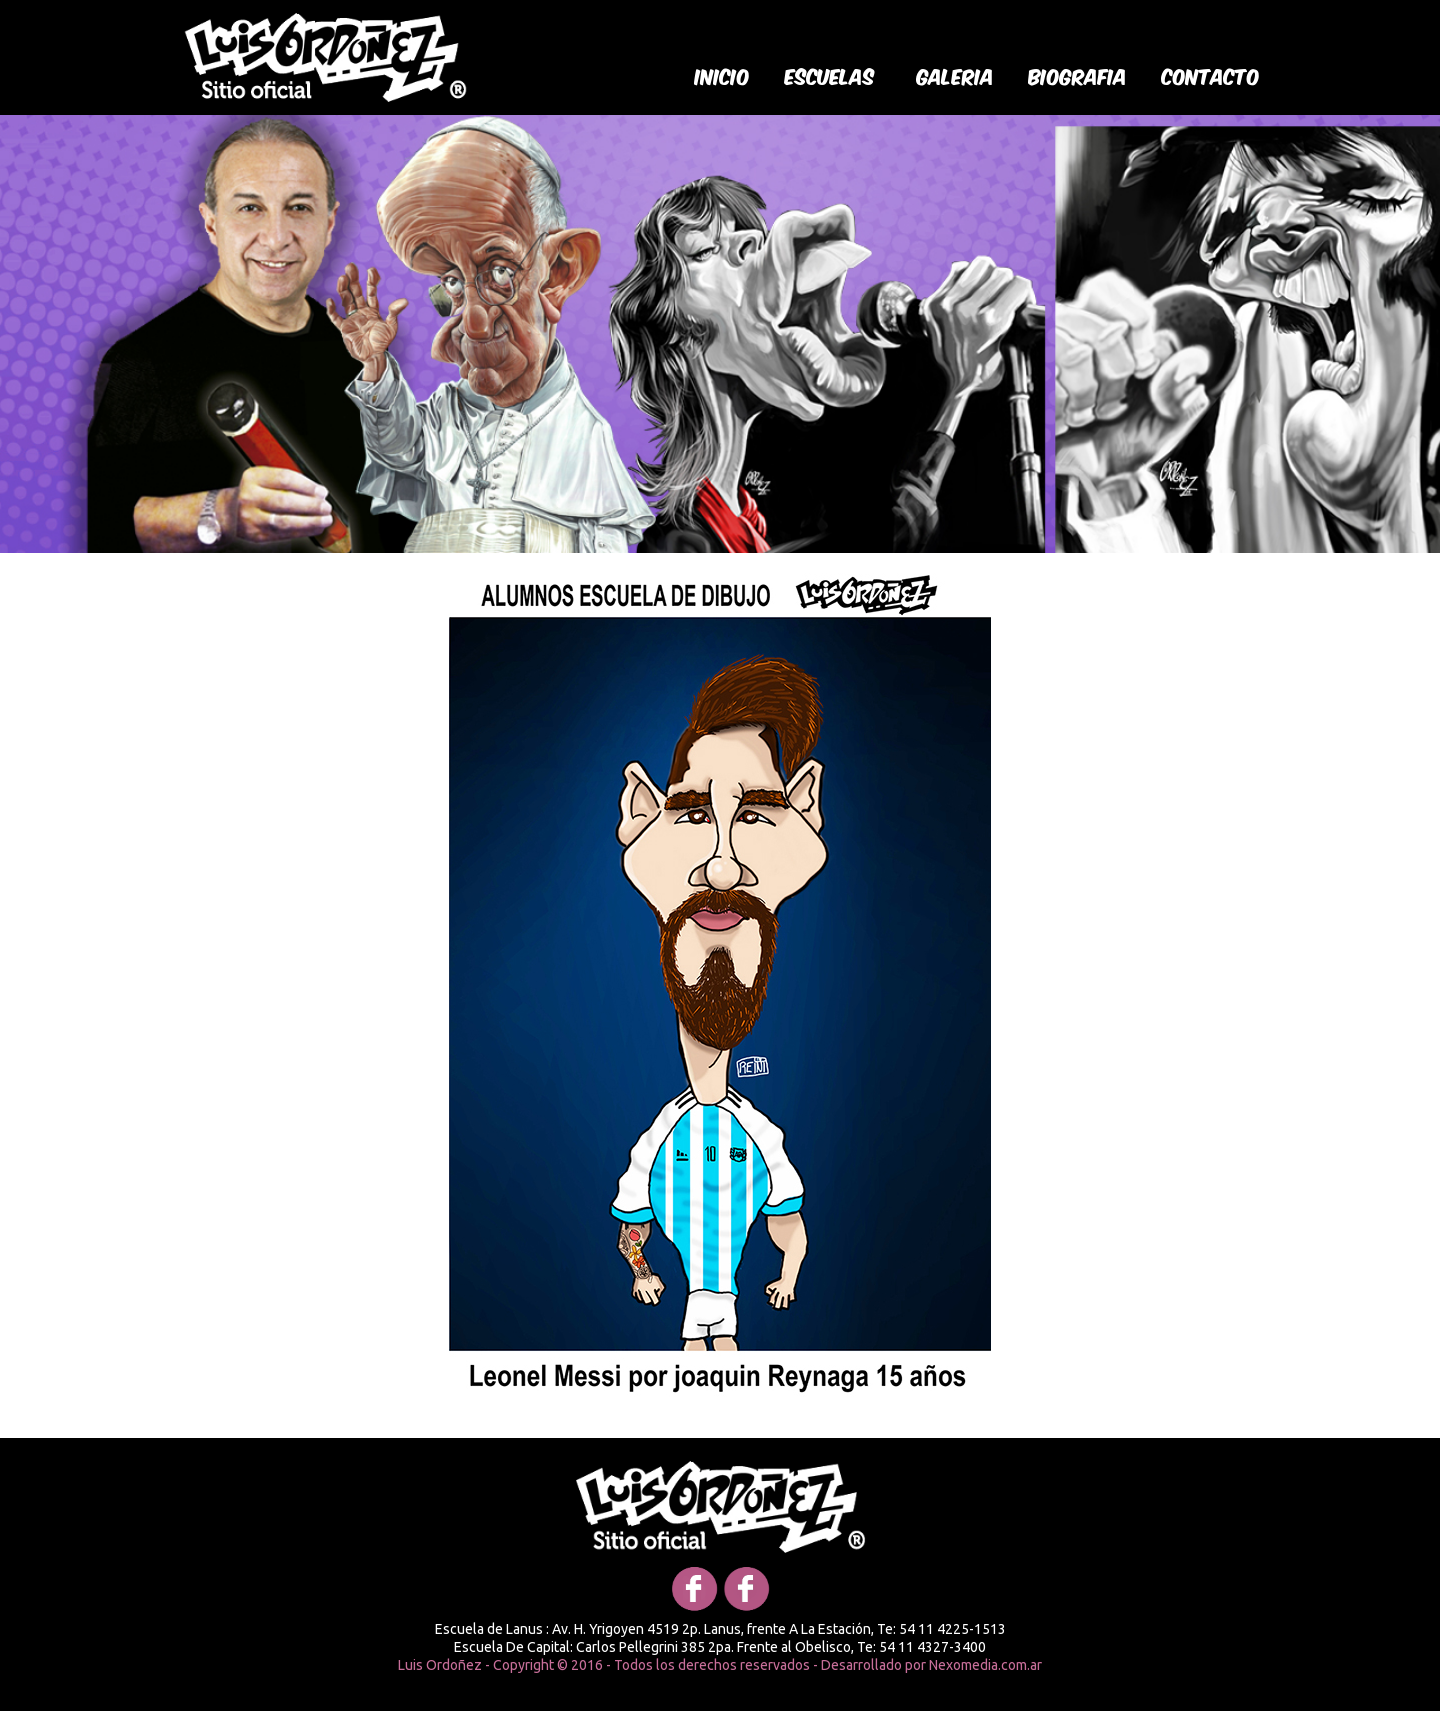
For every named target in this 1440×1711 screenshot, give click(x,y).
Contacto (1211, 75)
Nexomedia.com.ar (985, 1665)
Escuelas (830, 75)
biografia (1078, 75)
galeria (955, 75)
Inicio (722, 75)
